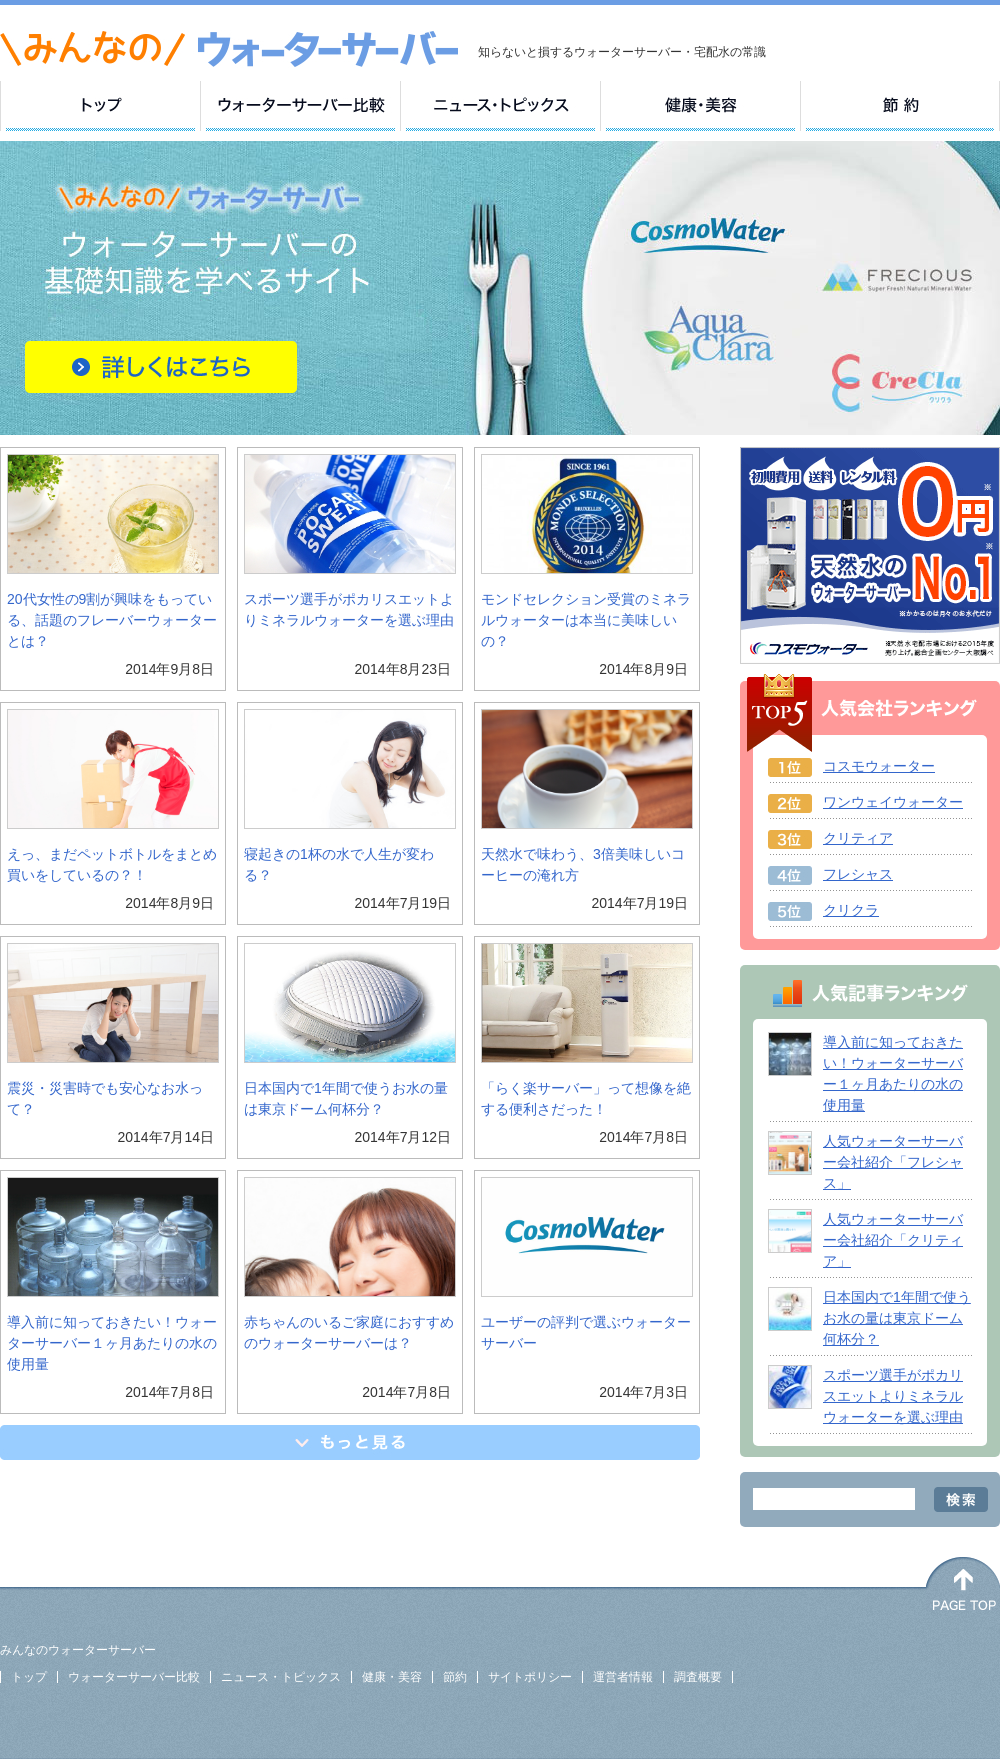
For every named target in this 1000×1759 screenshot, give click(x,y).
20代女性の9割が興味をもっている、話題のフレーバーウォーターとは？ (112, 620)
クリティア (858, 838)
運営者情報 (623, 1677)
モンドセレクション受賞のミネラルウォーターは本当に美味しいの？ (586, 620)
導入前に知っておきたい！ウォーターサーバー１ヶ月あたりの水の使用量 (112, 1343)
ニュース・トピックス (281, 1677)
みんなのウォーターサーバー (78, 1650)
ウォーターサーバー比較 (134, 1677)
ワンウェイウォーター (893, 802)
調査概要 (698, 1677)
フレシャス (858, 874)
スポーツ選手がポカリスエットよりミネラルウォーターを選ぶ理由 (893, 1396)
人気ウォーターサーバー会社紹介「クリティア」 (893, 1240)
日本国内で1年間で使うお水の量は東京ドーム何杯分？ (897, 1318)
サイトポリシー (530, 1677)
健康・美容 (392, 1677)
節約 (455, 1677)
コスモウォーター (879, 766)
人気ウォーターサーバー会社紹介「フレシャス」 (893, 1162)
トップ (29, 1677)
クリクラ (851, 910)
